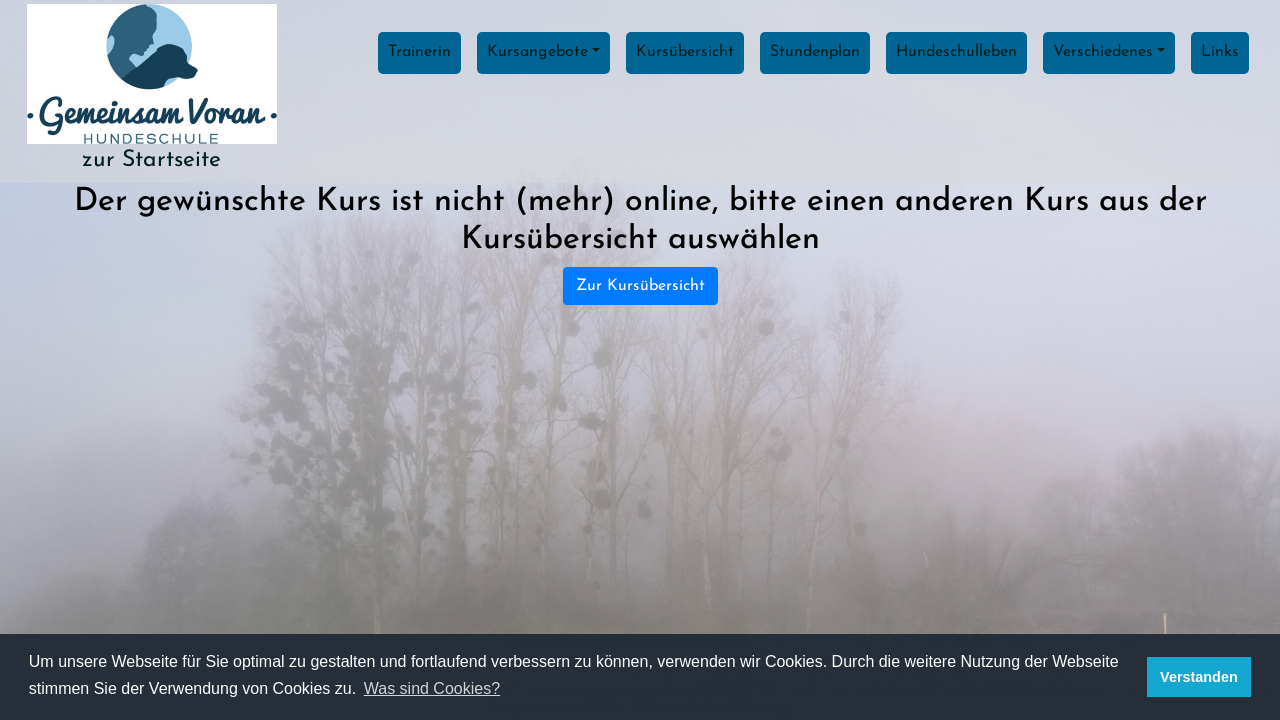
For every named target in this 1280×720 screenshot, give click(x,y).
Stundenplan (815, 52)
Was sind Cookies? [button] (432, 688)
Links (1220, 52)
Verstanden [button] (1199, 677)
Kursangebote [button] (537, 52)
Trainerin (419, 52)
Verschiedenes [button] (1103, 52)
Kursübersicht (685, 52)
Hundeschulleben (956, 52)
